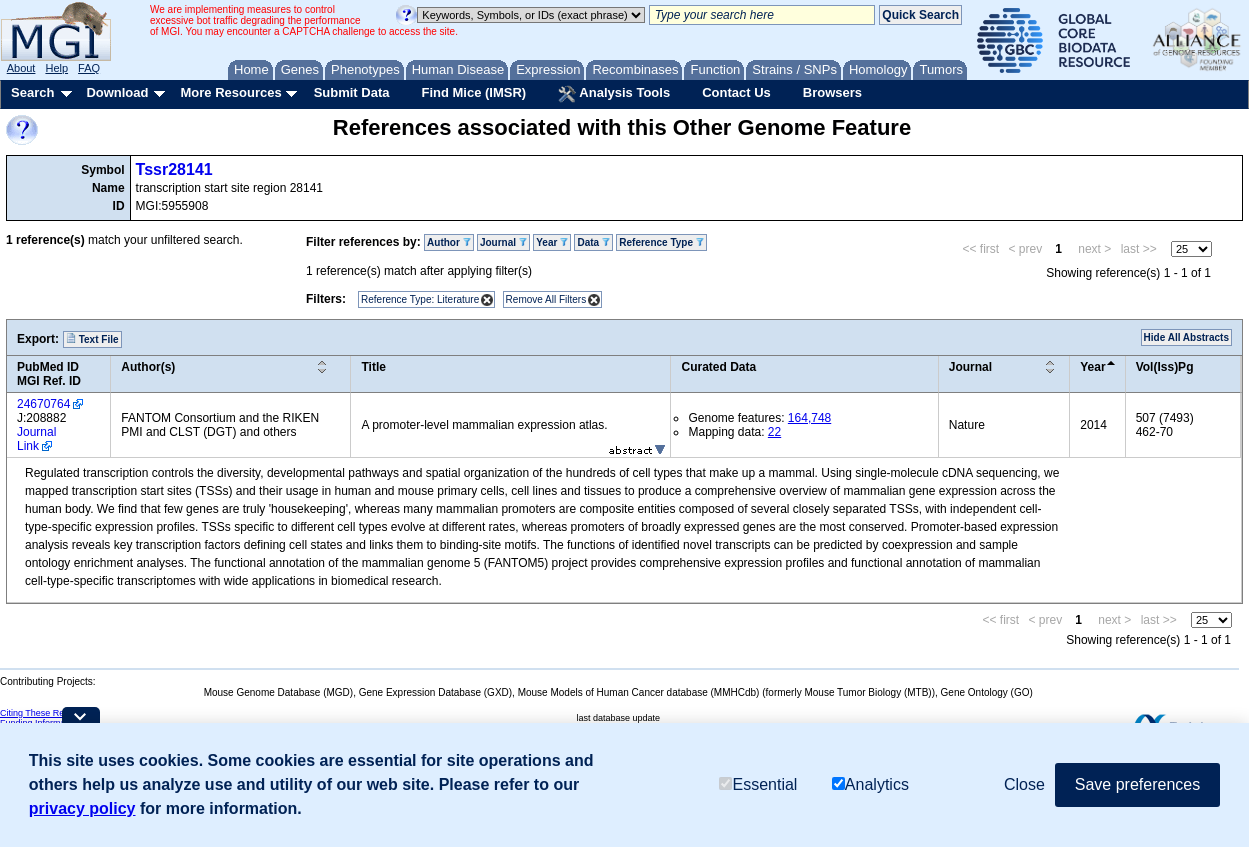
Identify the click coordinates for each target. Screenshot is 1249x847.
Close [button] (1024, 784)
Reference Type (661, 242)
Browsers (832, 92)
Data (593, 242)
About (21, 68)
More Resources (230, 92)
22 (774, 432)
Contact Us (736, 92)
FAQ (89, 68)
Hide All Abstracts (1186, 337)
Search (32, 92)
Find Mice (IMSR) (473, 92)
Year (552, 242)
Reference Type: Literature (420, 299)
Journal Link (36, 439)
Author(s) (148, 367)
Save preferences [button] (1137, 784)
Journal (503, 242)
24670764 (43, 404)
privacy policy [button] (82, 808)
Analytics (870, 784)
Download (117, 92)
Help (56, 68)
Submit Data (352, 92)
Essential (758, 784)
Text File (92, 339)
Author (449, 242)
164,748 (809, 418)
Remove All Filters (546, 299)
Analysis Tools (614, 94)
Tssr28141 (174, 169)
